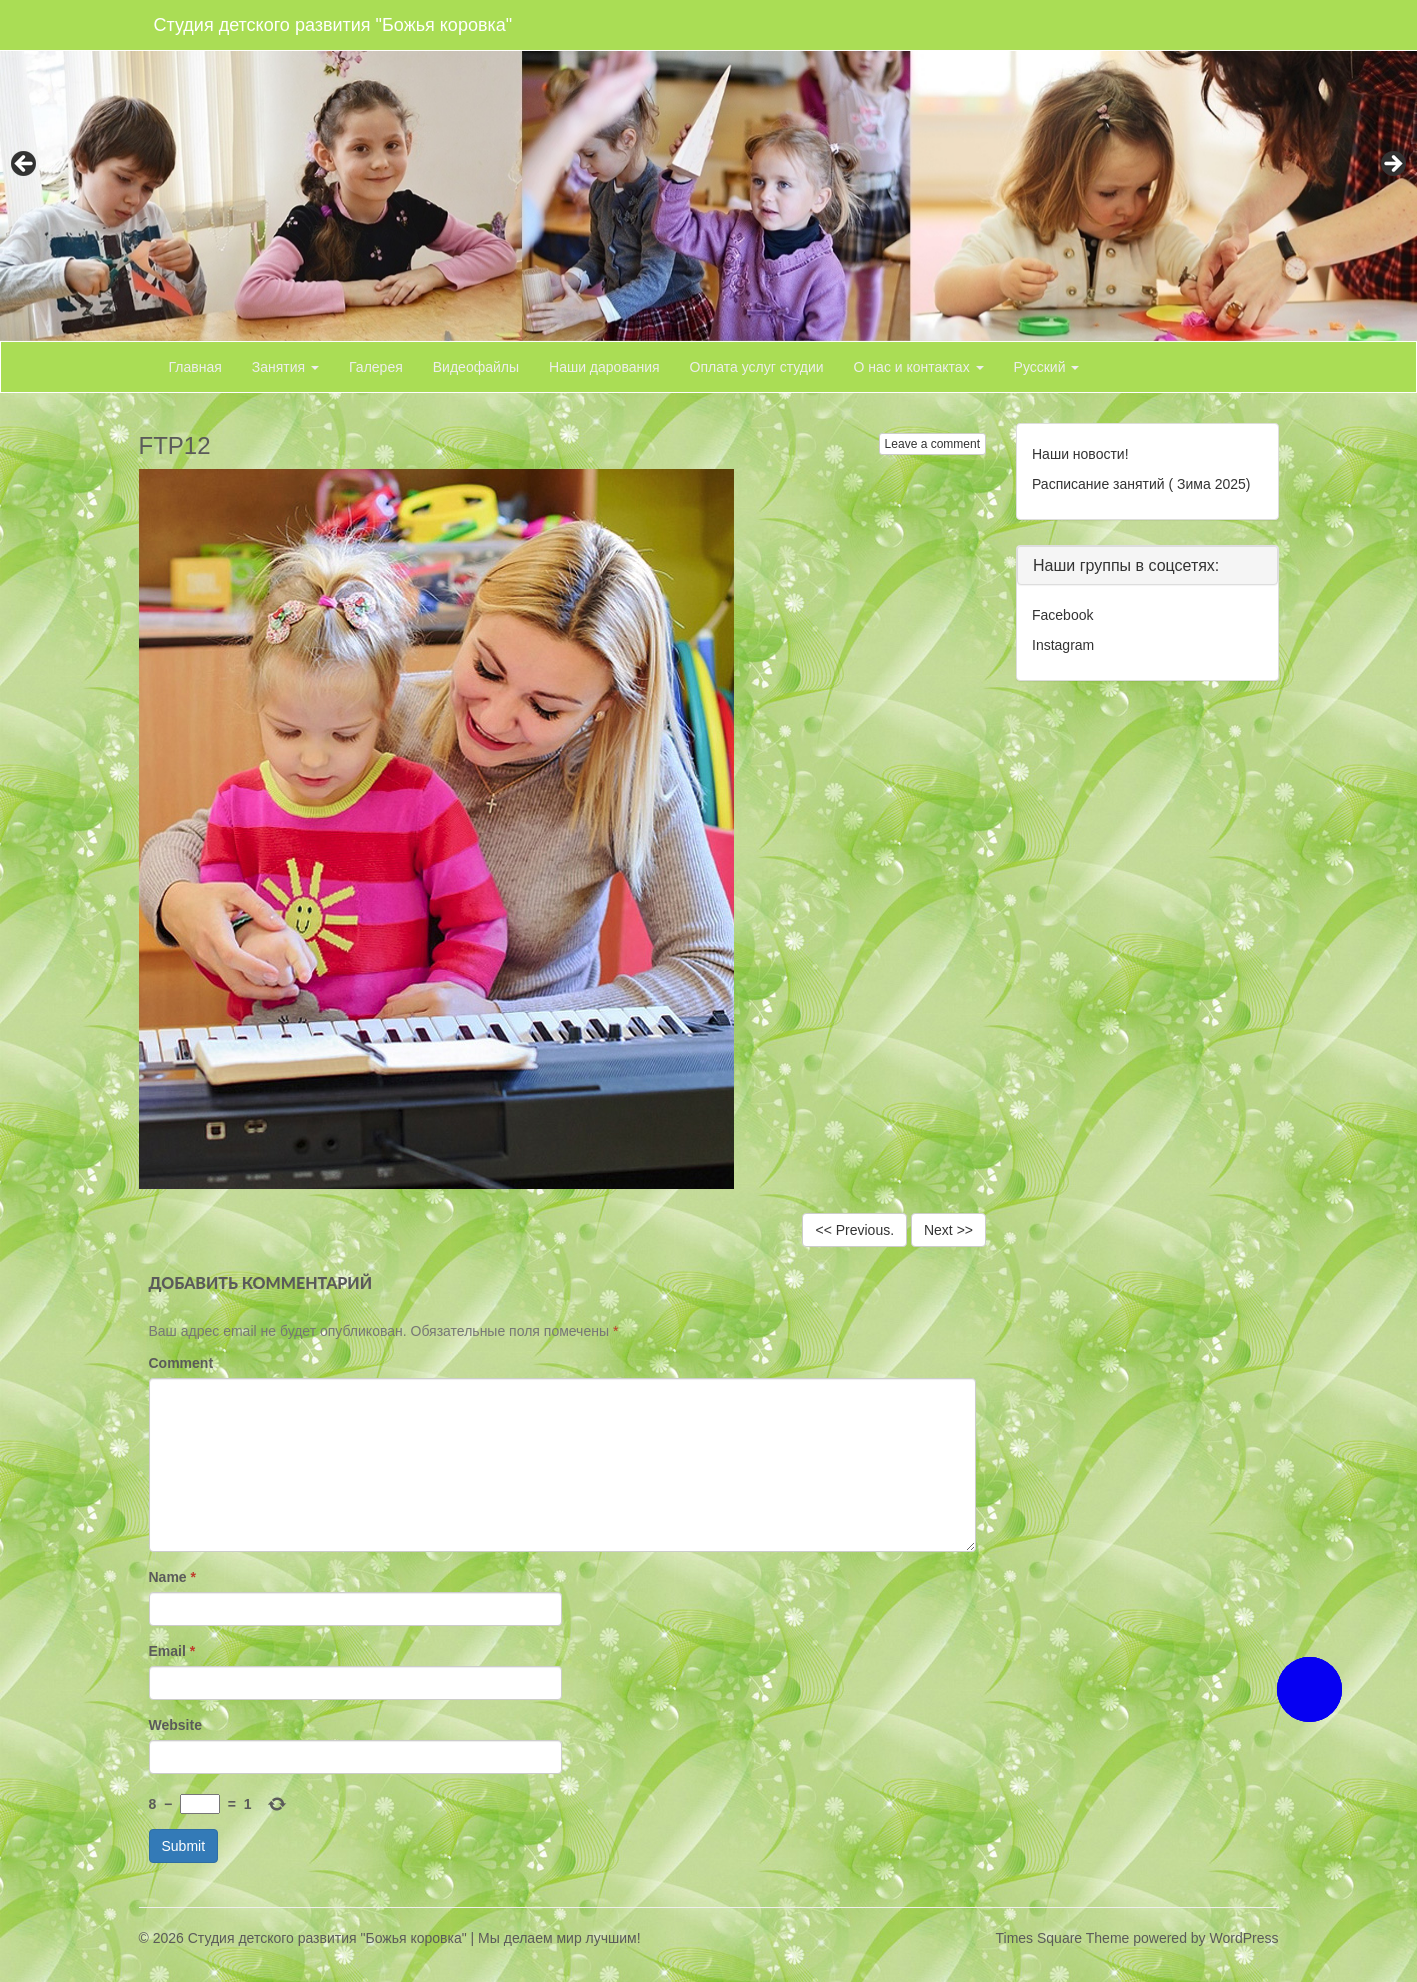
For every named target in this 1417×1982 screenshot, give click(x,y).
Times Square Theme (1063, 1938)
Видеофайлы (476, 367)
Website (175, 1725)
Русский (1047, 367)
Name (172, 1577)
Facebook (1062, 615)
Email (172, 1651)
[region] (708, 170)
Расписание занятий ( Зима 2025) (1141, 484)
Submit (184, 1846)
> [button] (1392, 165)
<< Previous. (854, 1230)
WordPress (1244, 1938)
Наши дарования (604, 367)
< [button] (25, 165)
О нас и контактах (919, 367)
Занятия (285, 367)
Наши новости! (1080, 454)
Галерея (376, 367)
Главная (195, 367)
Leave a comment (932, 444)
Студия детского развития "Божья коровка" (333, 25)
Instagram (1063, 645)
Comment (181, 1363)
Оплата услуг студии (757, 367)
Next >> (948, 1230)
